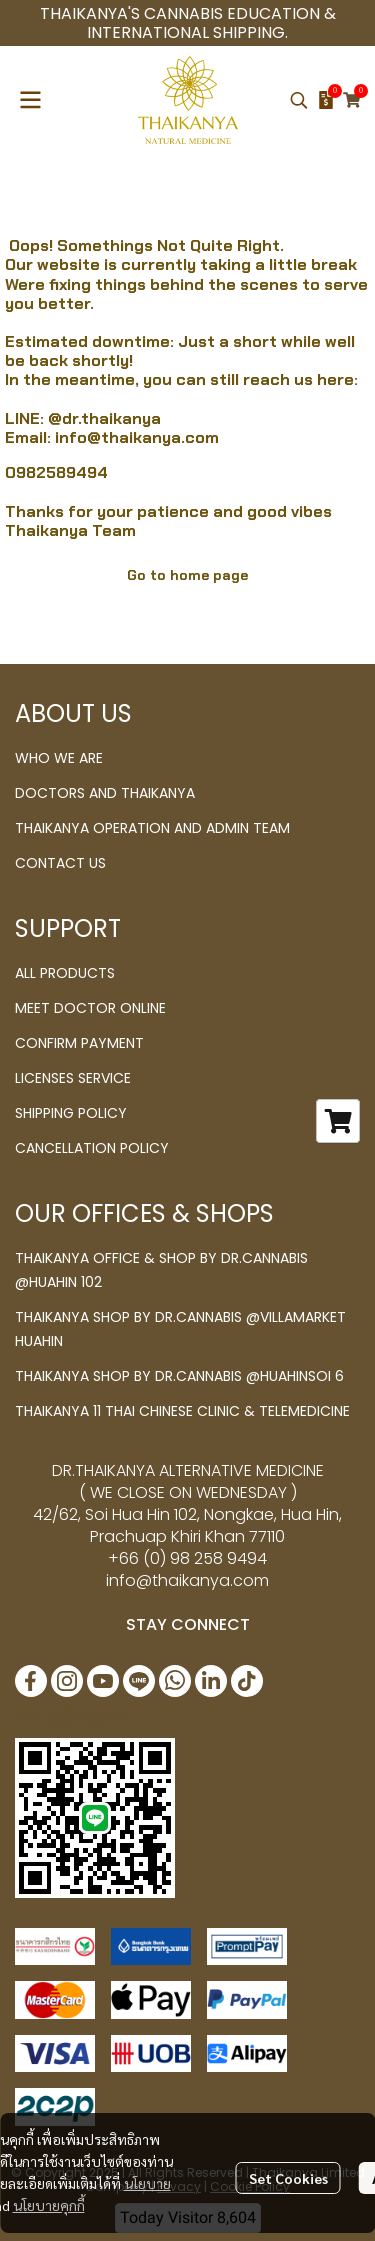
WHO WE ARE (59, 758)
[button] (299, 100)
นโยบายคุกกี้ (49, 2205)
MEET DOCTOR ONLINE (90, 1008)
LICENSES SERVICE (73, 1078)
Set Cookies (288, 2178)
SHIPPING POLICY (71, 1113)
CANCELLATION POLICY (92, 1148)
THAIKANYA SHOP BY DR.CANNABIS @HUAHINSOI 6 (179, 1376)
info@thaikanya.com (137, 437)
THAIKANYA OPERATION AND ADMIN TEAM (152, 828)
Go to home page (187, 575)
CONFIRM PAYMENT (79, 1043)
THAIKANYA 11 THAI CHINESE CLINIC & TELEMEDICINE (182, 1411)
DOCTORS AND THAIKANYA (105, 793)
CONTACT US (60, 863)
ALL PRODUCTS (65, 973)
